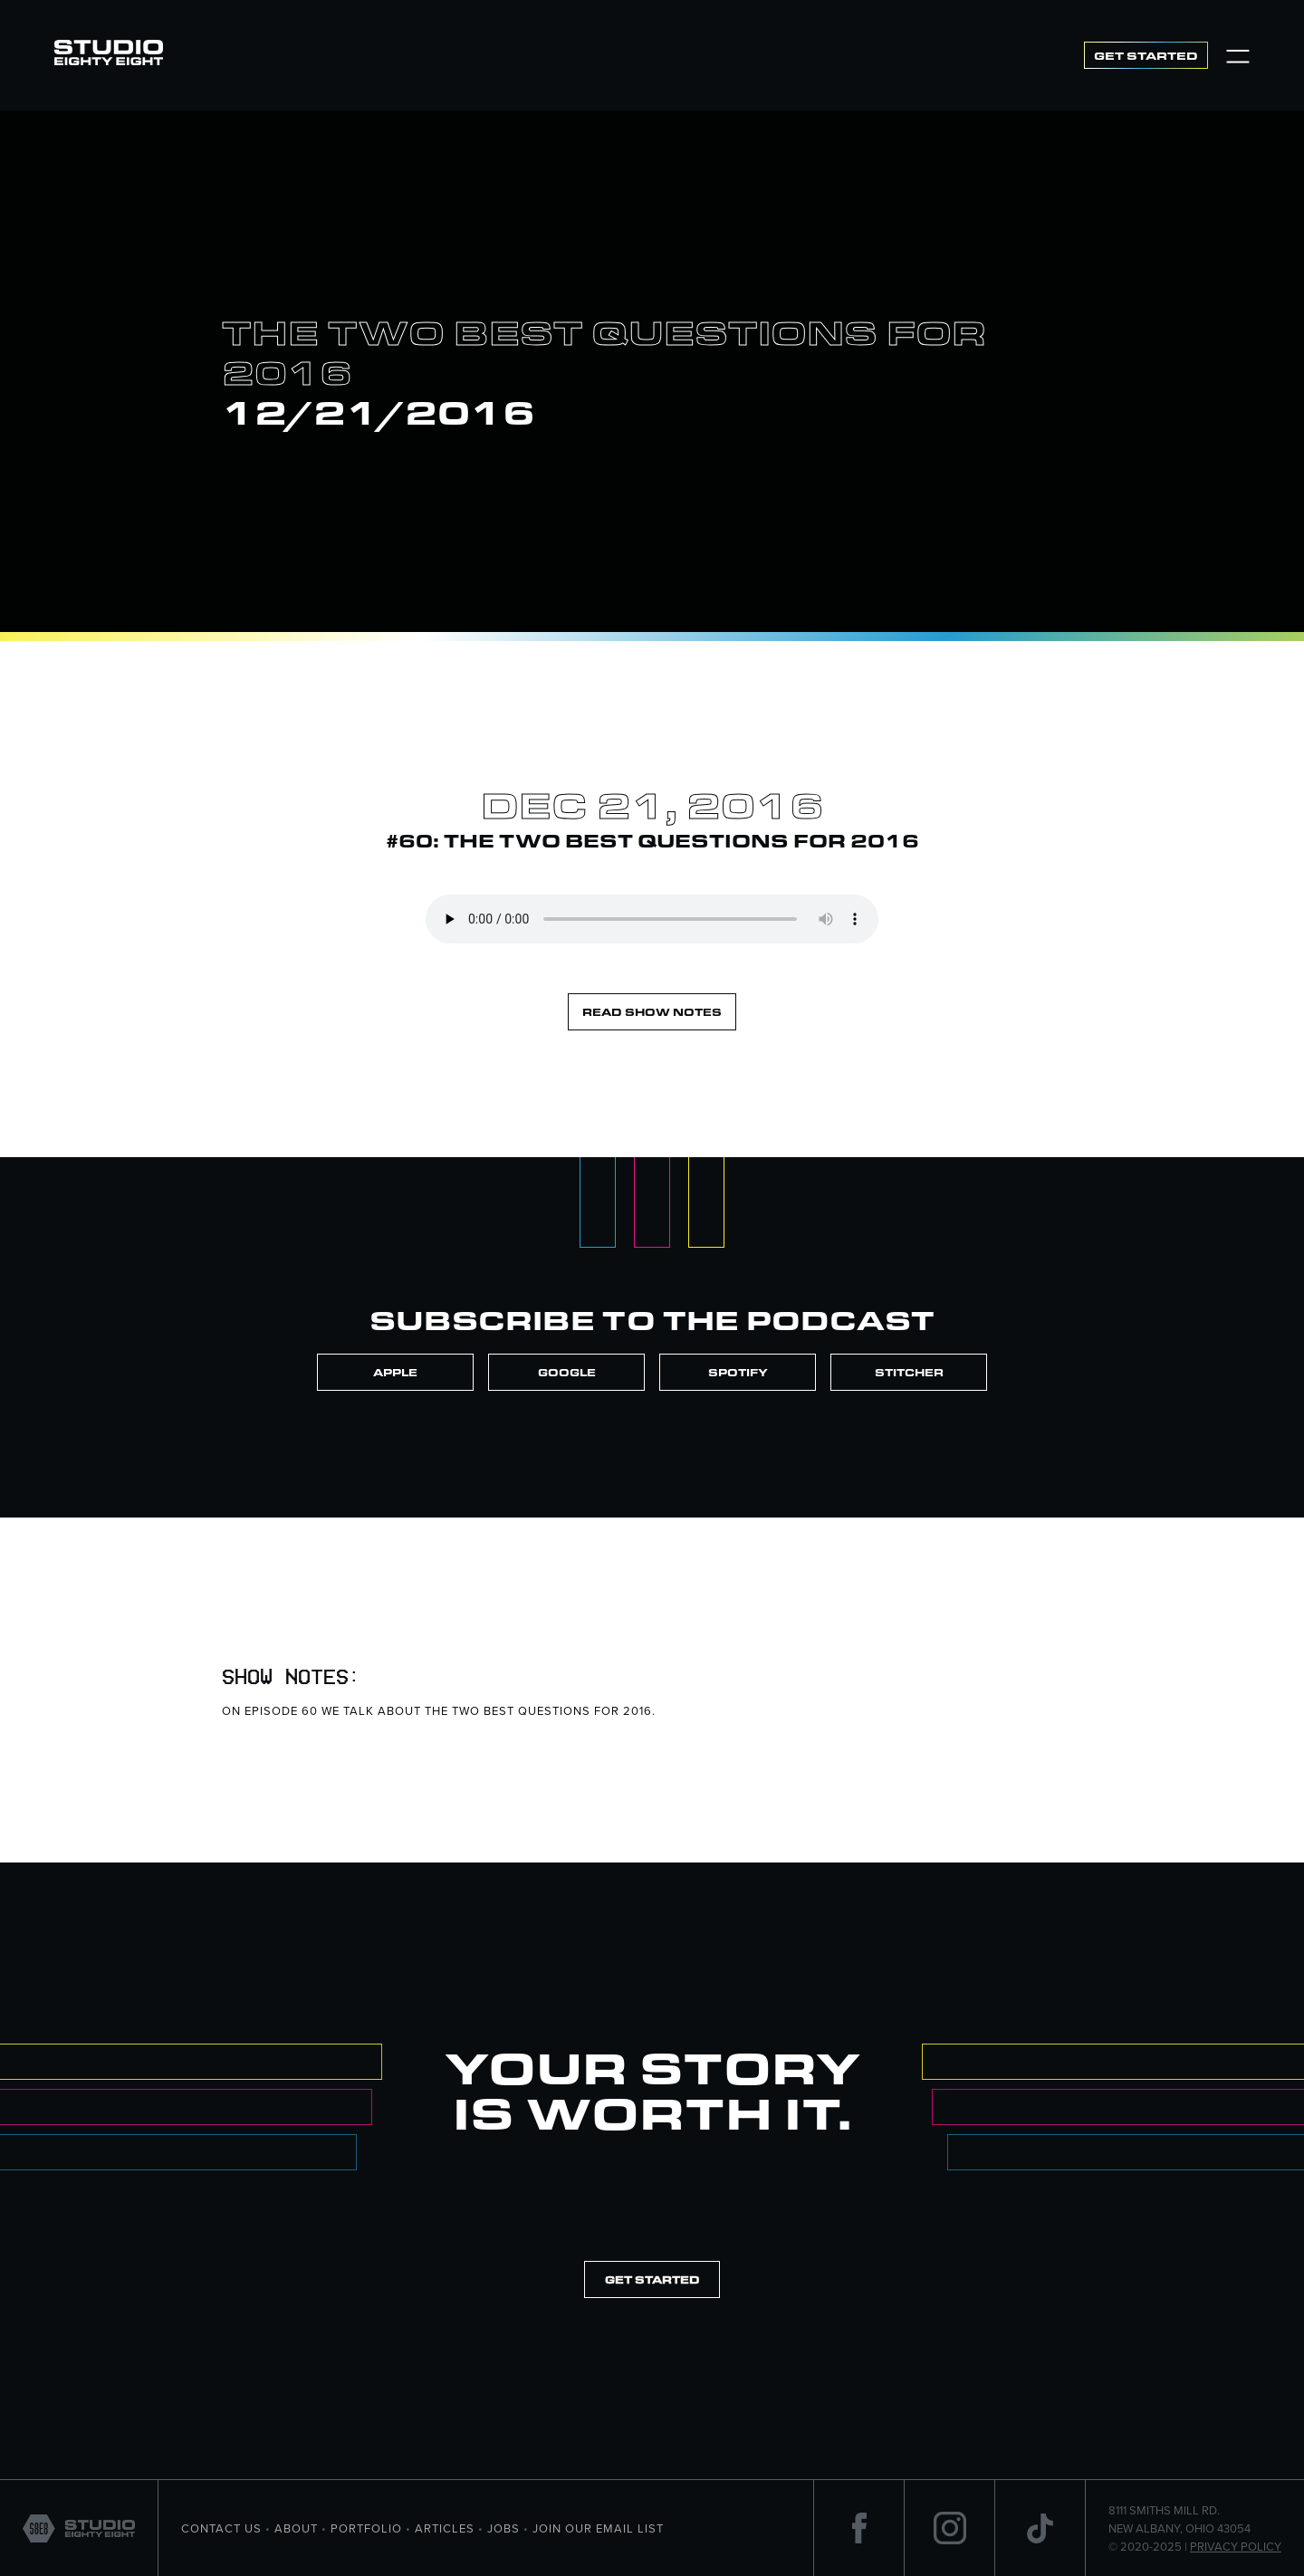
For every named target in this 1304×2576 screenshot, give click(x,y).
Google (567, 1372)
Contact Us (221, 2528)
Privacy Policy (1235, 2546)
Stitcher (909, 1372)
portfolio (366, 2528)
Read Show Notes (652, 1012)
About (296, 2528)
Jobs (503, 2528)
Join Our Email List (598, 2528)
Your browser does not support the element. (652, 919)
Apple (395, 1372)
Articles (445, 2528)
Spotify (738, 1372)
